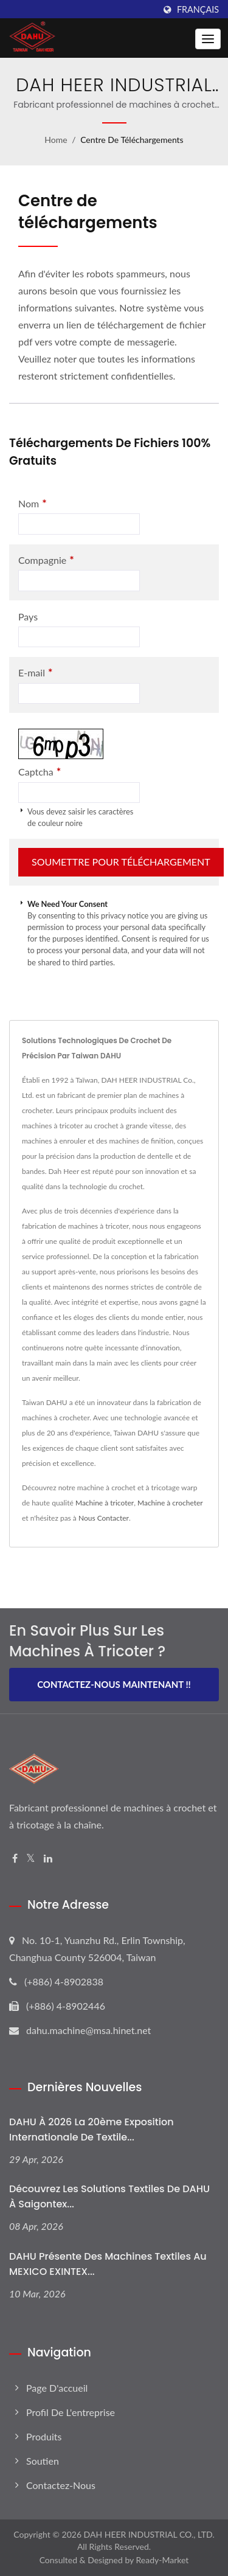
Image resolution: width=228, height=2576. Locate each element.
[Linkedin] (48, 1859)
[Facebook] (15, 1859)
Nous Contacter (103, 1517)
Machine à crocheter (170, 1502)
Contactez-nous (60, 2485)
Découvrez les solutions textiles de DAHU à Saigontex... (109, 2196)
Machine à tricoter (104, 1502)
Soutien (42, 2461)
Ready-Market (162, 2560)
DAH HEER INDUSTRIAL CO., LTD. (149, 2534)
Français (198, 10)
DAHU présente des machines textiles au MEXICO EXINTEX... (108, 2264)
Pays (28, 616)
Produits (43, 2436)
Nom (32, 503)
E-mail (35, 672)
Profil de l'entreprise (70, 2412)
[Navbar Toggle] (208, 39)
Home (55, 139)
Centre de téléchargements (132, 139)
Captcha (39, 771)
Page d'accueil (57, 2388)
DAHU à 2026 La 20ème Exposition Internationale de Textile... (91, 2129)
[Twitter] (30, 1859)
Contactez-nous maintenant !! (114, 1684)
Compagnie (46, 560)
